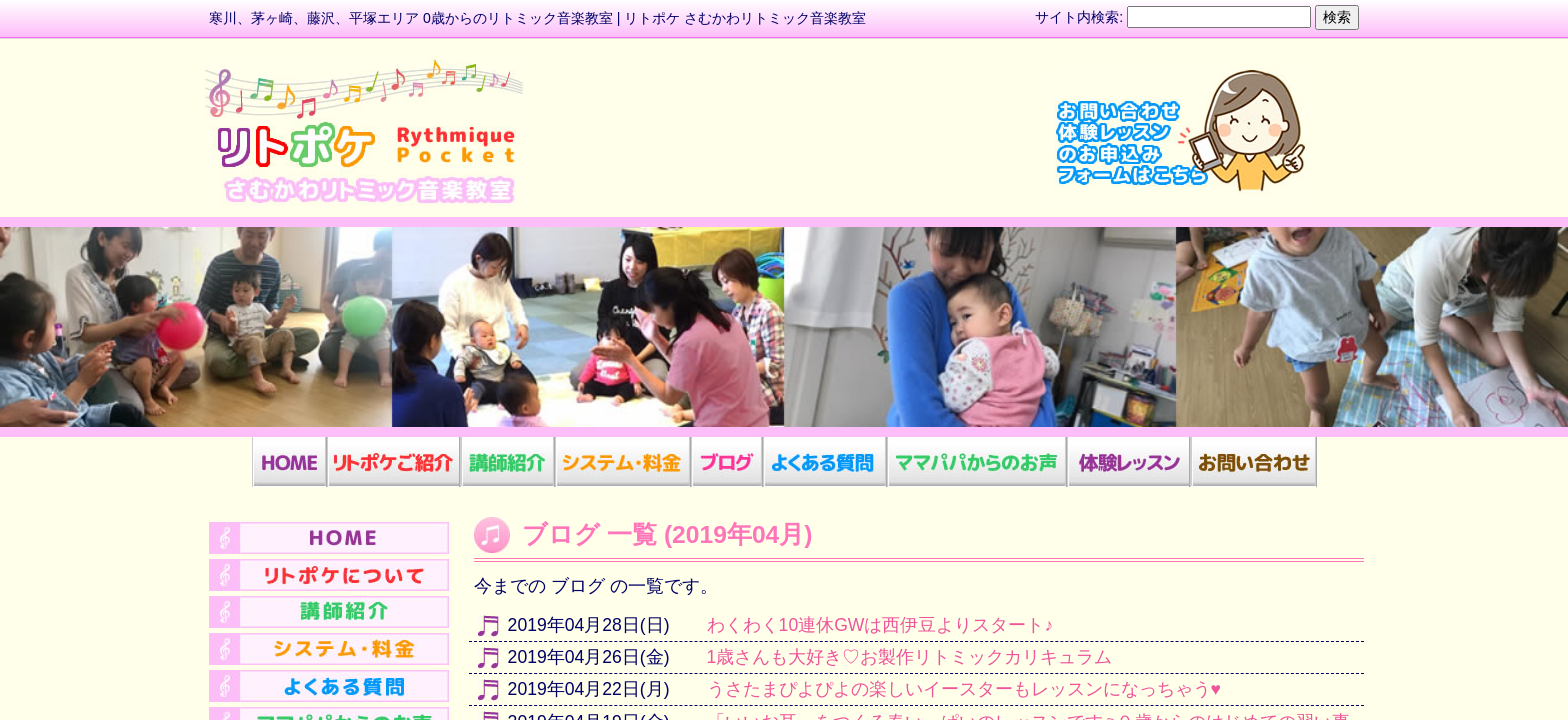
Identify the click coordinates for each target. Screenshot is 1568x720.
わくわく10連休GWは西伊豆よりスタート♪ (880, 625)
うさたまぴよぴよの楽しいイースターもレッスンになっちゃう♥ (964, 689)
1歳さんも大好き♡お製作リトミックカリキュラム (910, 657)
